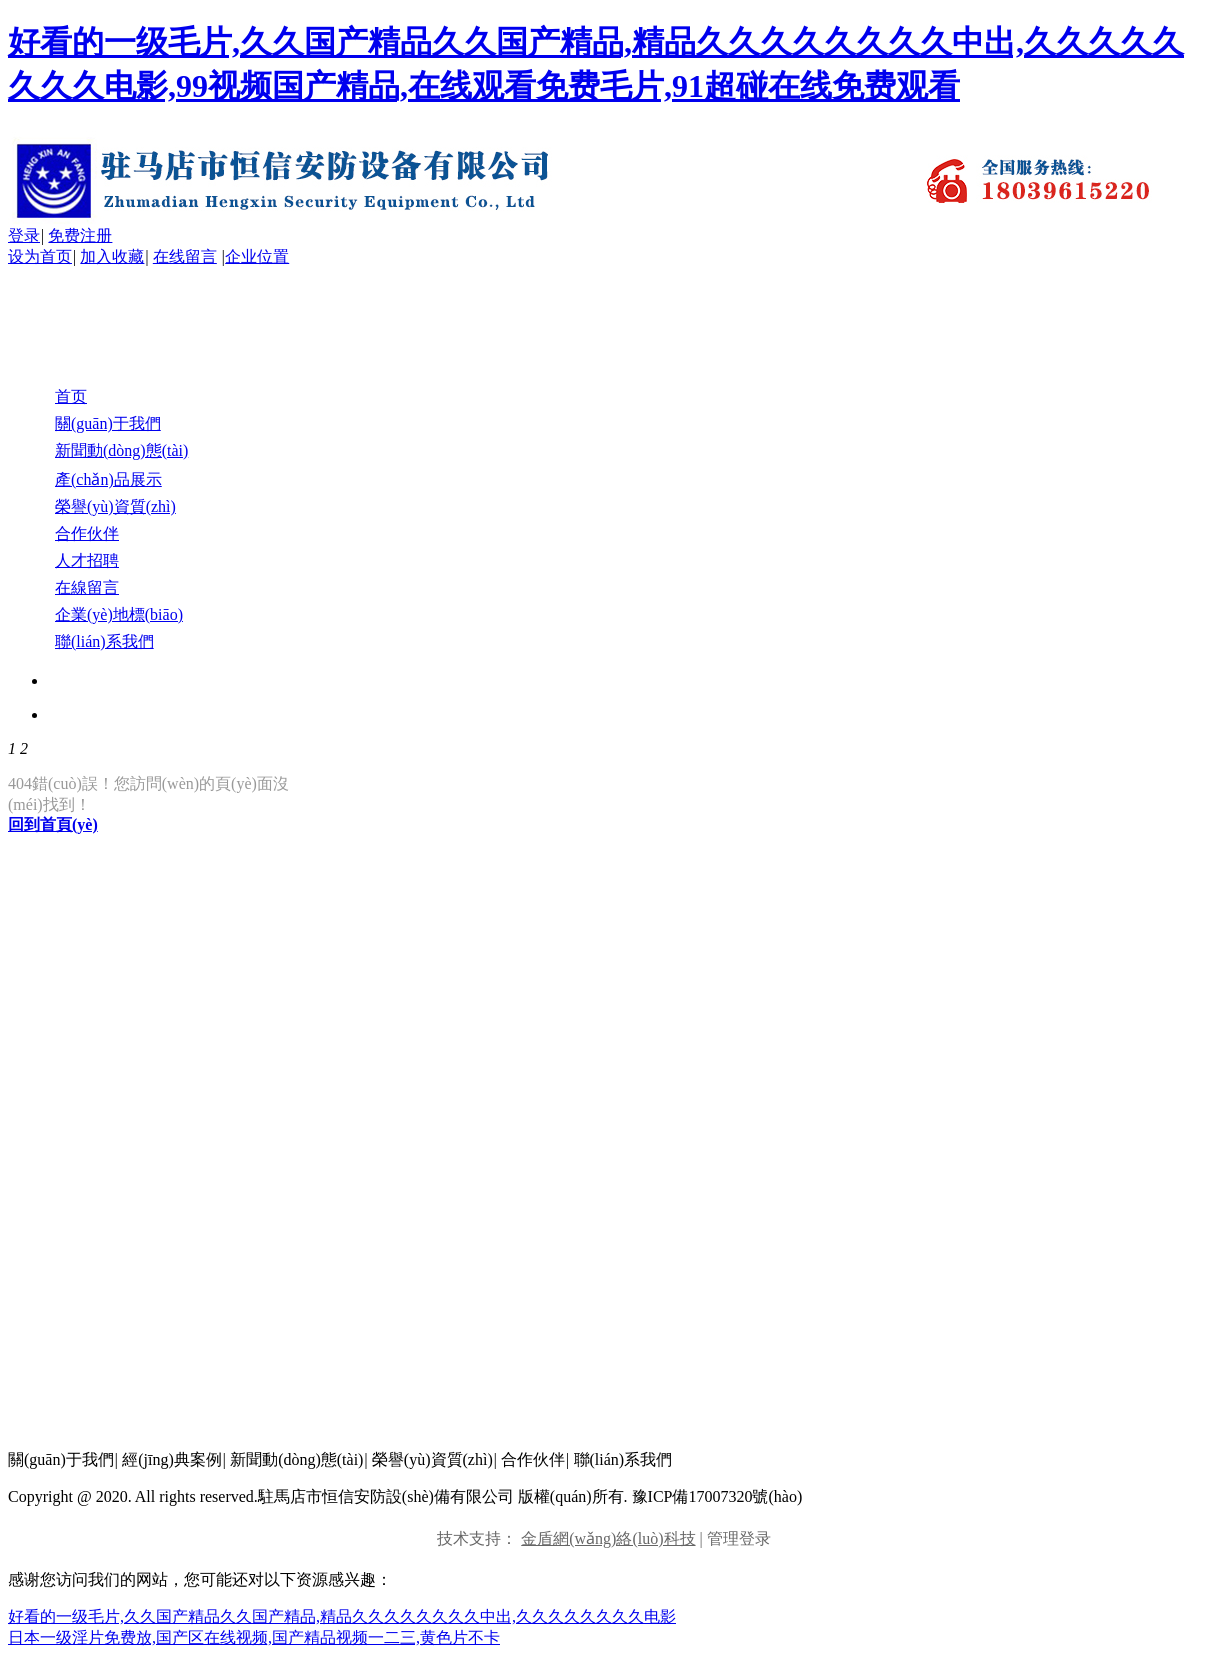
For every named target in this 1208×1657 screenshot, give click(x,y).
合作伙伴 (533, 1459)
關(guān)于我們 (61, 1459)
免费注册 (80, 235)
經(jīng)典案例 (172, 1459)
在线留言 (185, 256)
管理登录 (739, 1538)
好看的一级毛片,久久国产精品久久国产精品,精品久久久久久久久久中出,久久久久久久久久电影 (342, 1616)
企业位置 (257, 256)
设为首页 (40, 256)
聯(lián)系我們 (623, 1459)
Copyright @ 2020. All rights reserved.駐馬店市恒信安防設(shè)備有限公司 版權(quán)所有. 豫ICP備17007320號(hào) (405, 1496)
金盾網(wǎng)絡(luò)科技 (608, 1538)
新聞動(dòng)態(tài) (296, 1459)
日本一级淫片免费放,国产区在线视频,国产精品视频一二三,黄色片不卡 (254, 1637)
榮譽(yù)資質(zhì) (432, 1459)
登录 (24, 235)
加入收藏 (112, 256)
